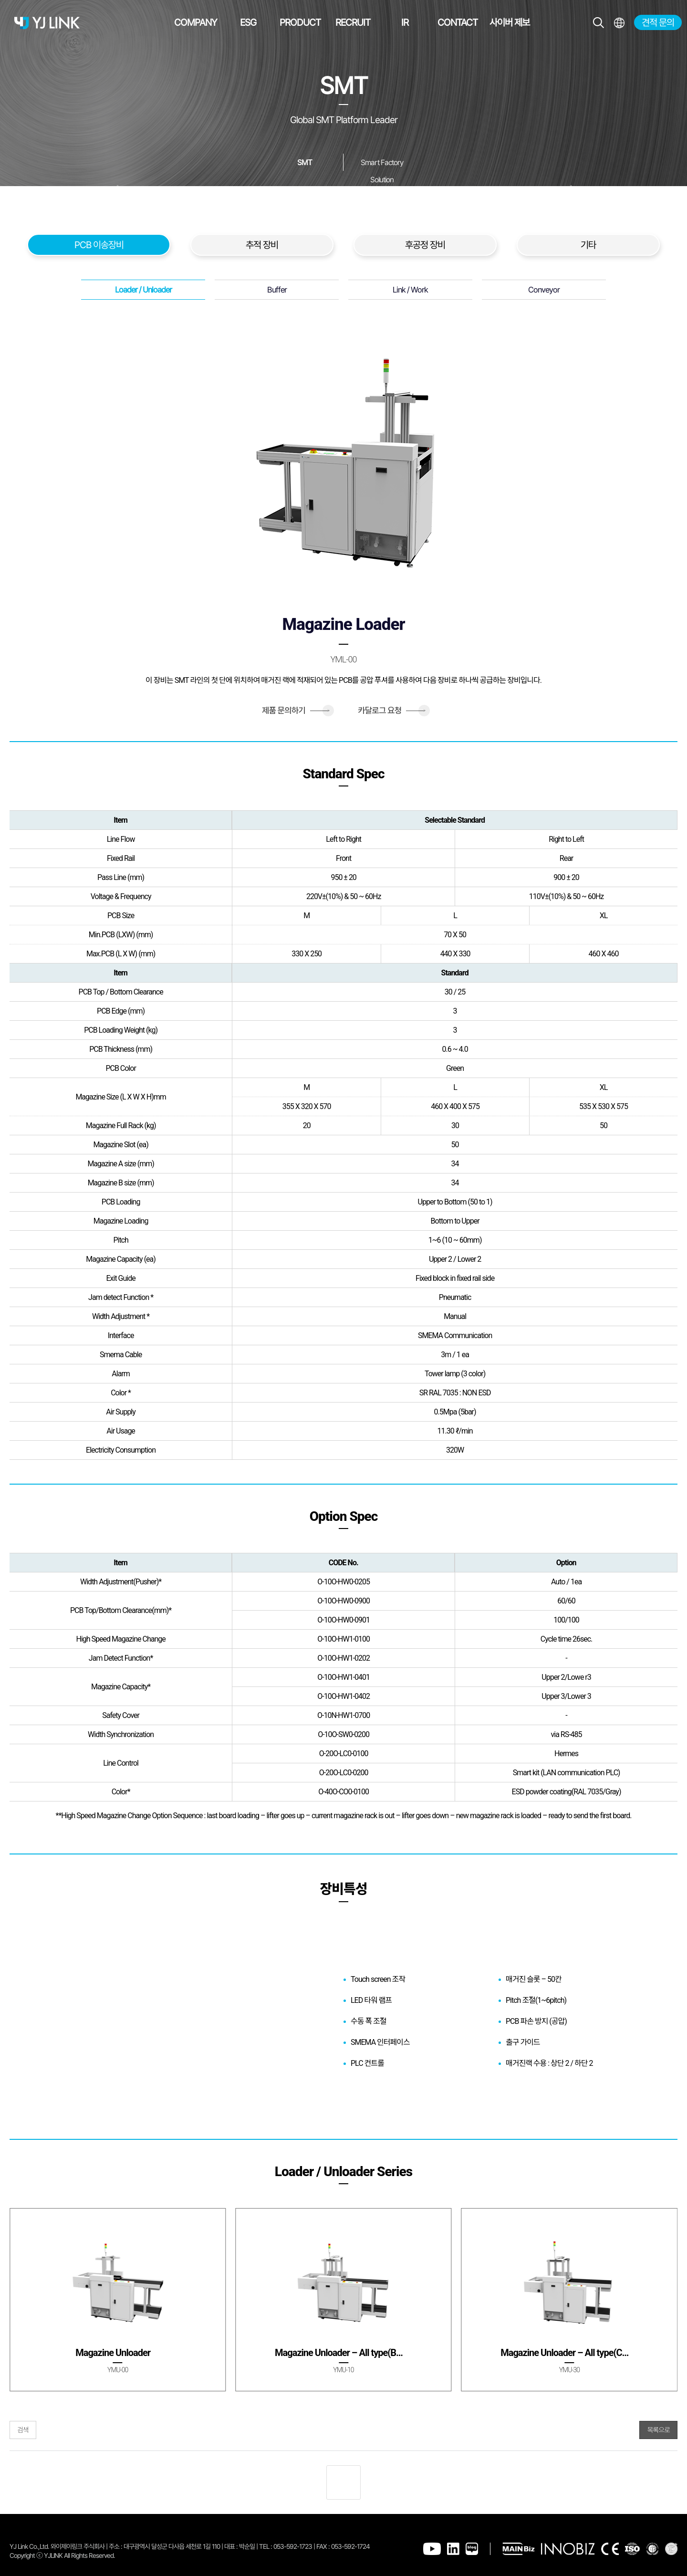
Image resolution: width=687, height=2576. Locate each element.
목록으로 (658, 2430)
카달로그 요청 (391, 710)
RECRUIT (352, 22)
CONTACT (457, 22)
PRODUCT (300, 22)
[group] (118, 2299)
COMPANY (195, 22)
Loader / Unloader (143, 289)
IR (404, 22)
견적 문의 (658, 22)
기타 (588, 245)
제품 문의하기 (295, 710)
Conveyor (544, 289)
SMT (304, 162)
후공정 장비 (425, 245)
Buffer (277, 289)
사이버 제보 (509, 22)
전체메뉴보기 (619, 22)
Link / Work (410, 289)
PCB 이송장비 (99, 245)
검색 (23, 2430)
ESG (248, 22)
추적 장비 (262, 245)
